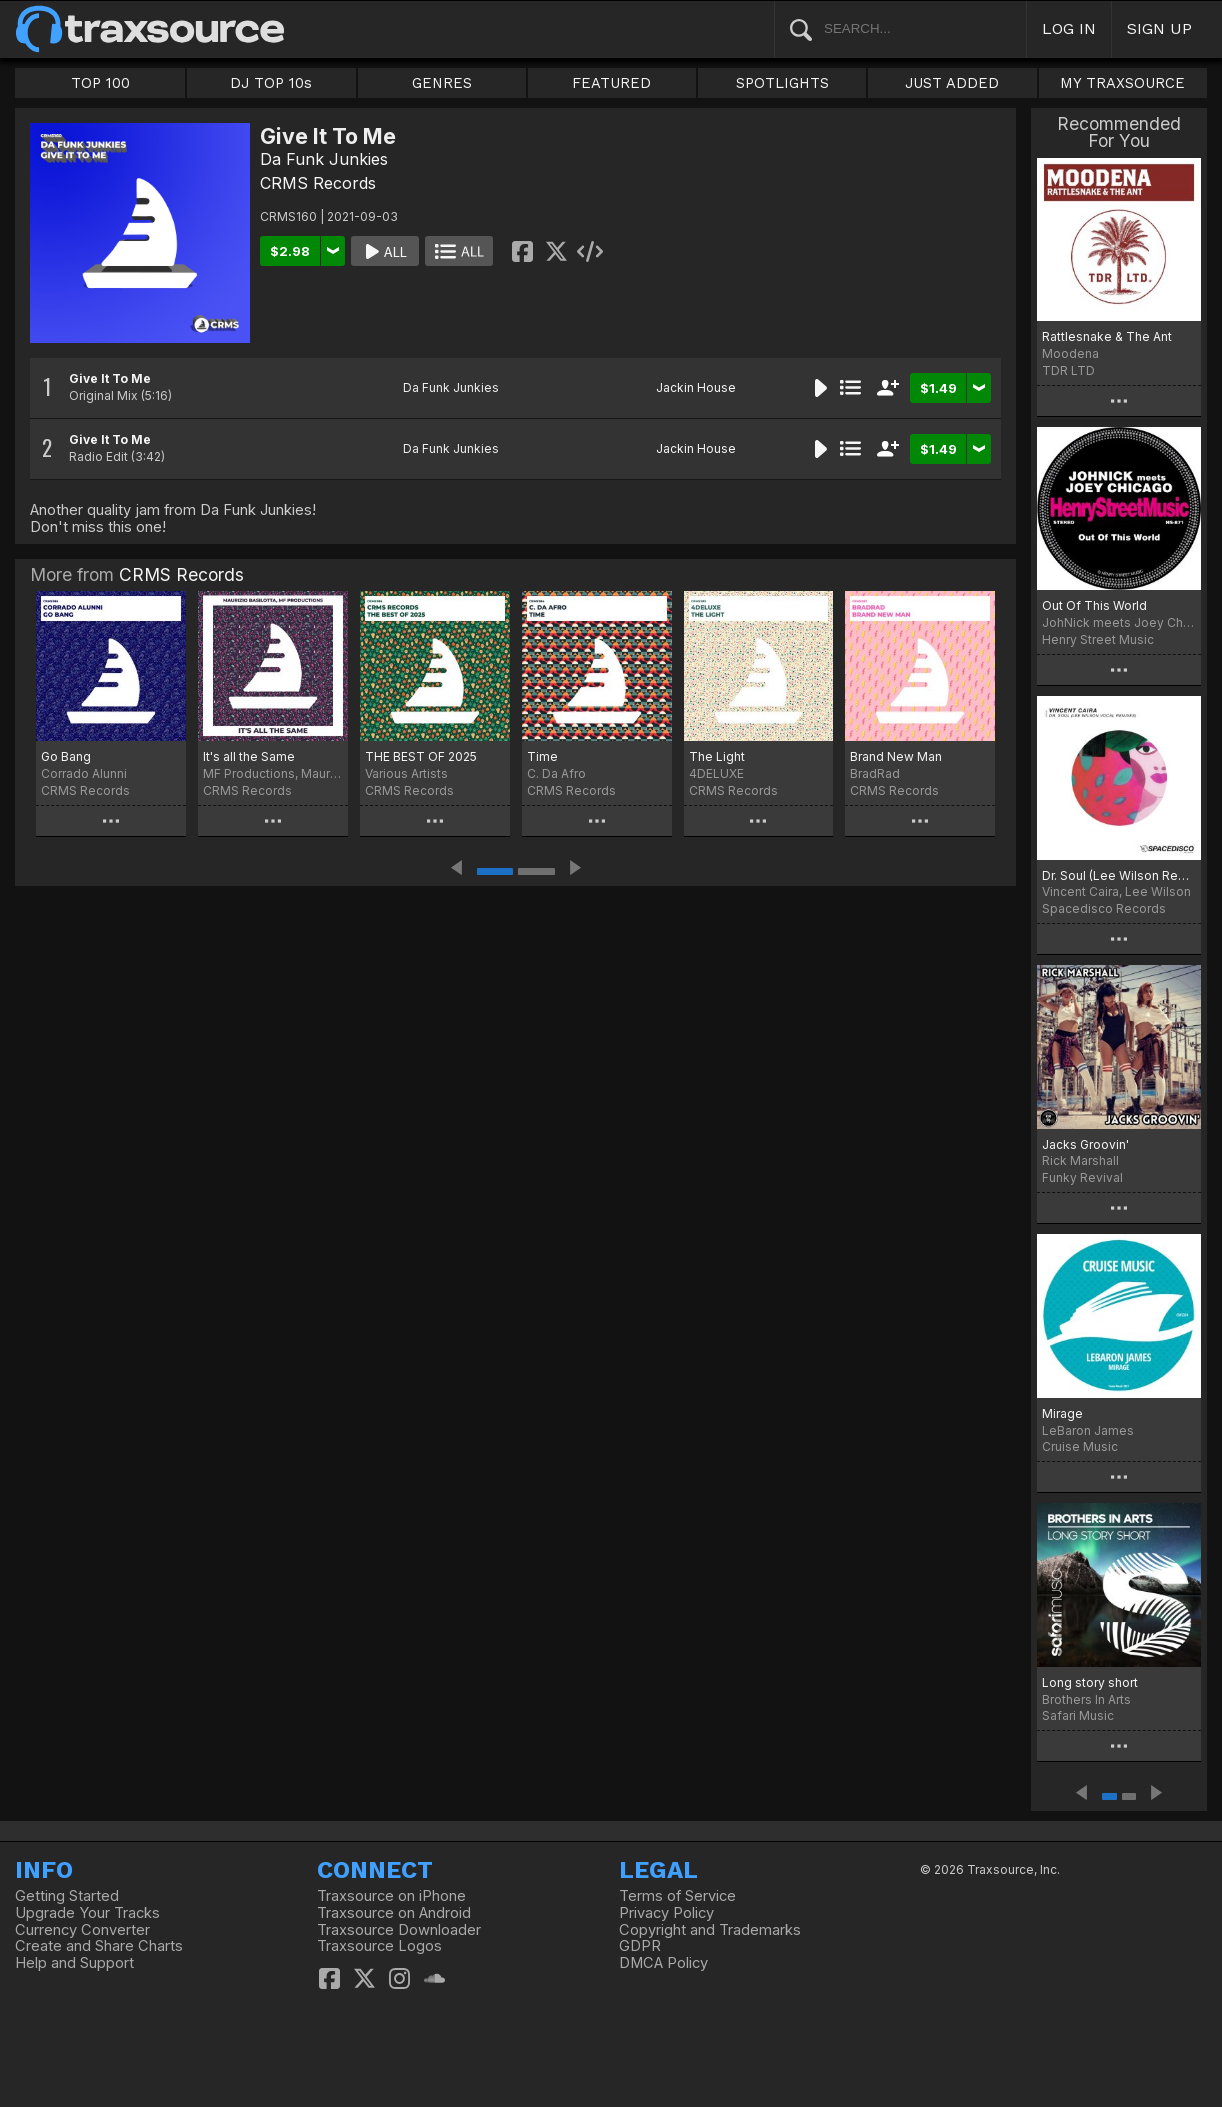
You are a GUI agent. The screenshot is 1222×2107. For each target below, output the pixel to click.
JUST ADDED (952, 83)
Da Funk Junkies (324, 159)
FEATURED (611, 83)
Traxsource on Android (394, 1913)
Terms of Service (677, 1896)
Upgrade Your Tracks (87, 1913)
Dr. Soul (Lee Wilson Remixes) (1119, 875)
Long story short (1090, 1682)
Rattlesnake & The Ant (1107, 336)
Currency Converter (82, 1930)
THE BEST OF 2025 (421, 756)
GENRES (442, 83)
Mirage (1062, 1413)
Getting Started (67, 1896)
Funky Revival (1082, 1177)
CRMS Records (318, 183)
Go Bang (66, 756)
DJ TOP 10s (271, 83)
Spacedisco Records (1104, 908)
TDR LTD (1068, 370)
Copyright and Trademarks (710, 1930)
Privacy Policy (666, 1913)
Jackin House (696, 387)
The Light (717, 756)
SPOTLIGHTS (782, 83)
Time (542, 756)
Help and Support (74, 1963)
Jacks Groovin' (1085, 1144)
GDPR (640, 1946)
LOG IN (1069, 28)
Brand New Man (896, 756)
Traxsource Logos (379, 1946)
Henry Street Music (1098, 639)
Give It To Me (110, 378)
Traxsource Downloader (399, 1930)
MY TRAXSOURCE (1122, 83)
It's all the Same (249, 756)
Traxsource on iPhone (391, 1896)
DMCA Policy (663, 1963)
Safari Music (1078, 1715)
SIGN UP (1159, 28)
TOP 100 (100, 83)
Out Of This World (1094, 605)
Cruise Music (1080, 1446)
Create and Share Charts (99, 1946)
